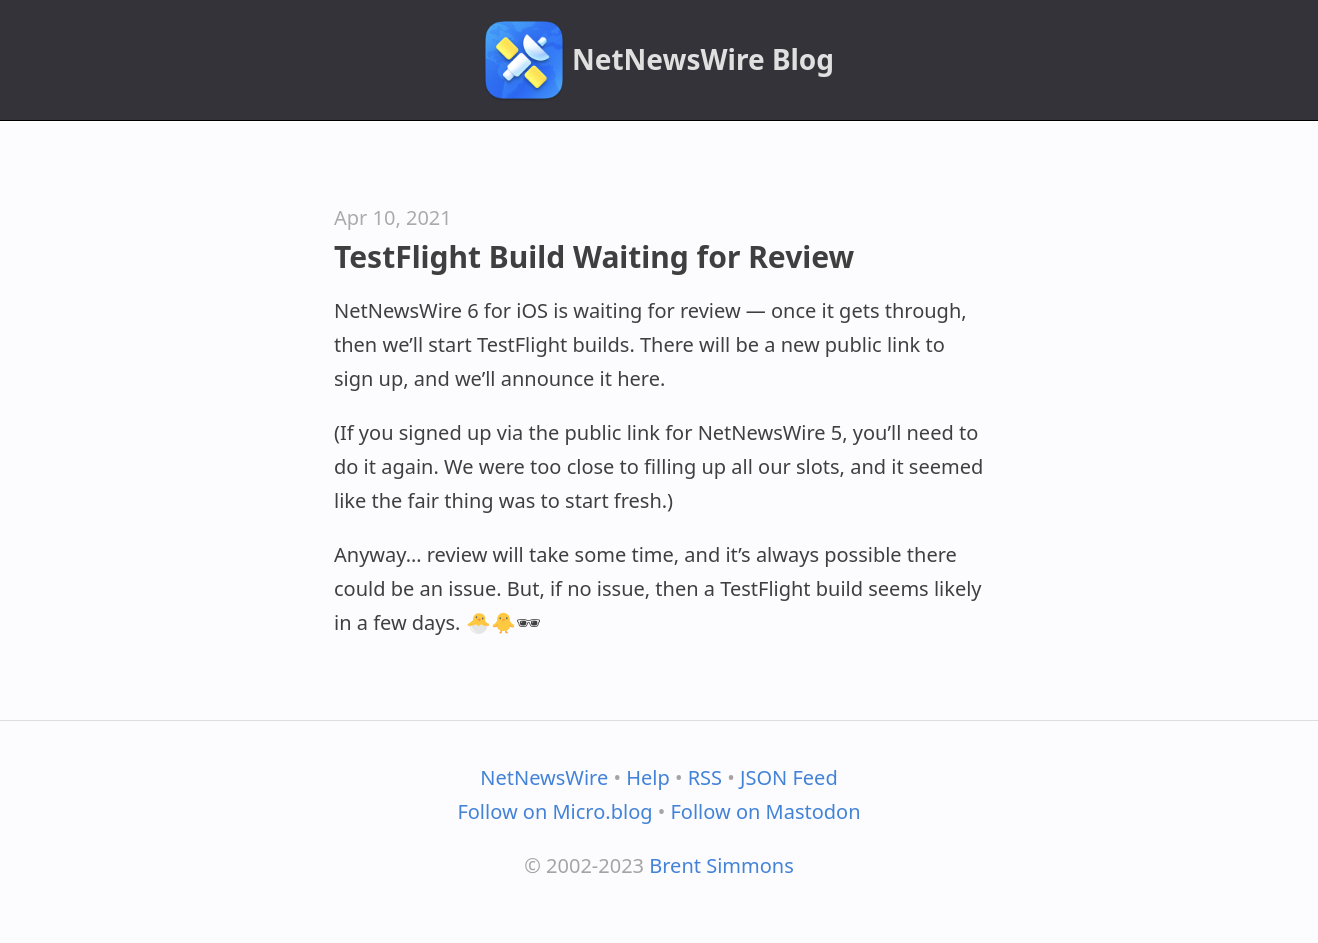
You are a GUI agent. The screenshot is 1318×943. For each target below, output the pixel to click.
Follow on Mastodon (765, 811)
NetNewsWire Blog (703, 59)
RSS (705, 777)
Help (648, 777)
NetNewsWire (544, 777)
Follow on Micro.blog (554, 811)
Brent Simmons (721, 865)
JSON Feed (789, 777)
